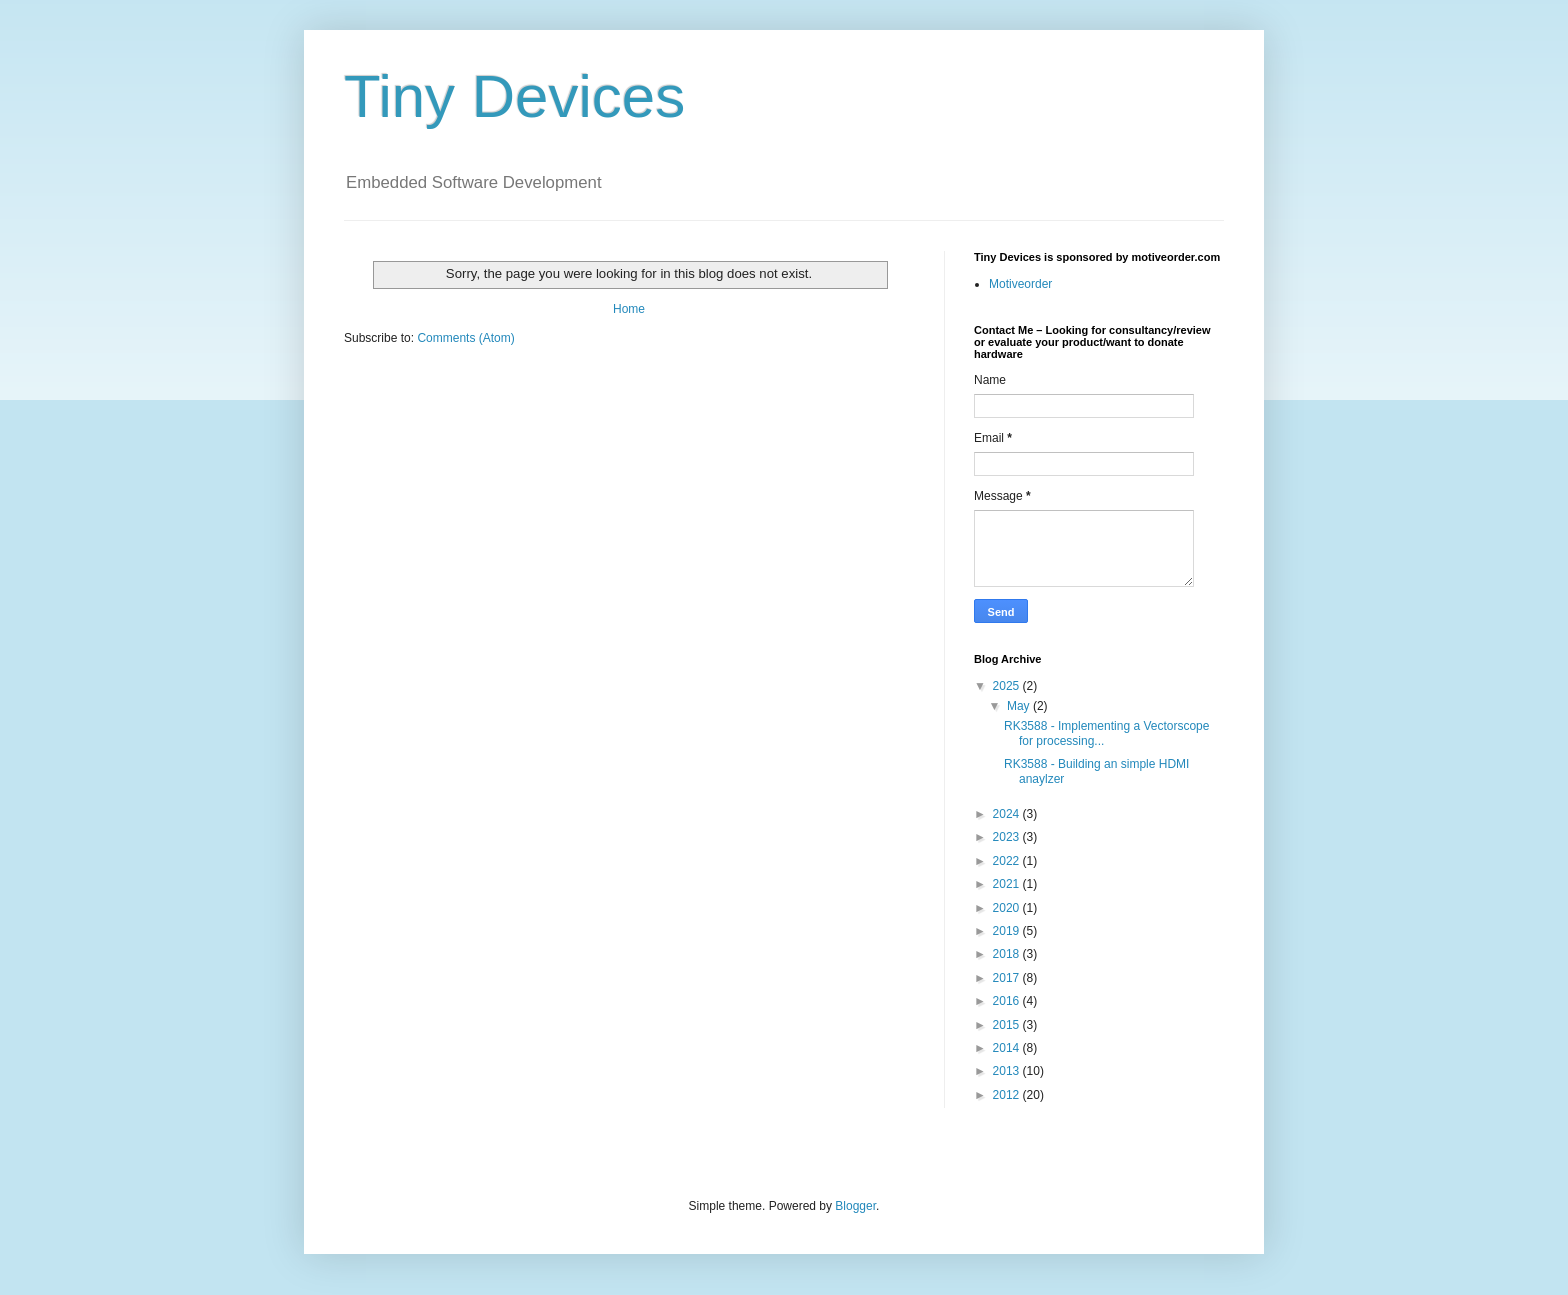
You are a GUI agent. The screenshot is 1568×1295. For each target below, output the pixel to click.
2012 (1008, 1095)
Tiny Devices (514, 96)
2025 (1008, 686)
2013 (1008, 1071)
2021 (1008, 884)
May (1020, 706)
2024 (1008, 814)
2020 (1008, 908)
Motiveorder (1020, 284)
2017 (1008, 978)
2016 (1008, 1001)
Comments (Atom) (465, 338)
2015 (1008, 1025)
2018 (1008, 954)
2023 (1008, 837)
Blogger (855, 1206)
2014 (1008, 1048)
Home (629, 309)
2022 (1008, 861)
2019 (1008, 931)
